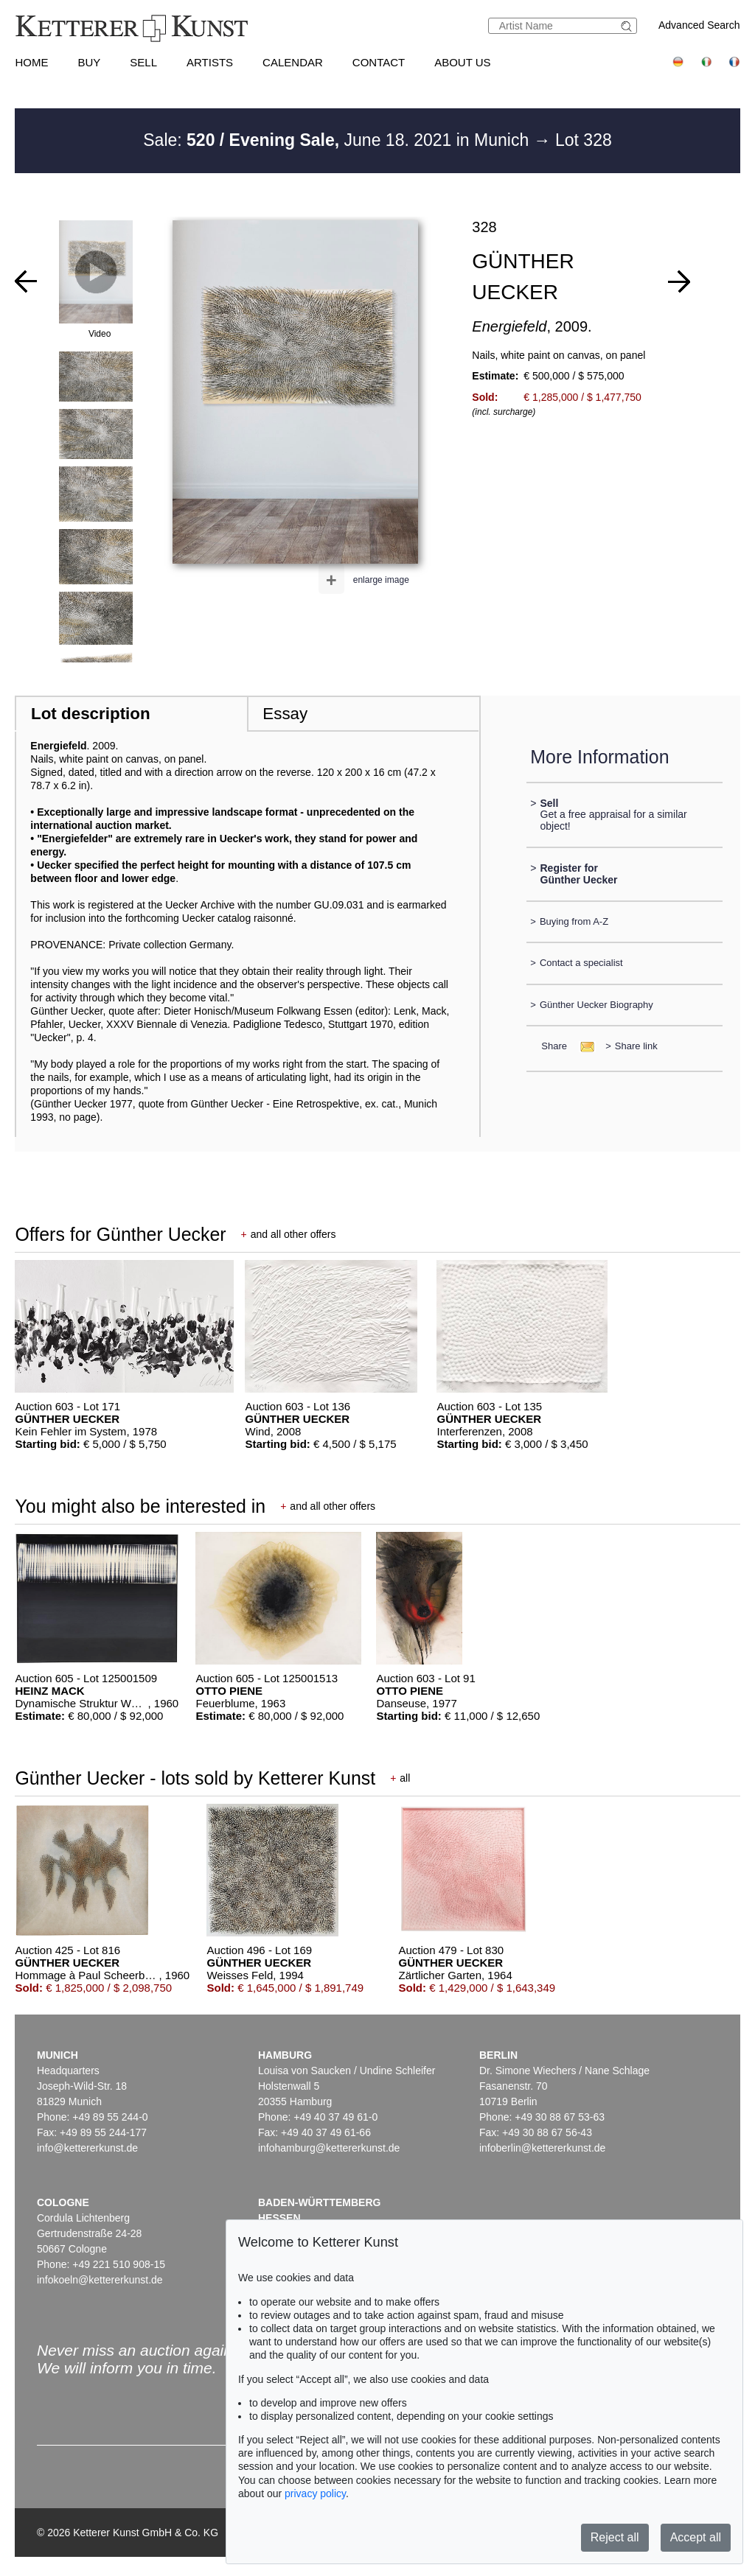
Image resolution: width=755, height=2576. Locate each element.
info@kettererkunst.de (87, 2148)
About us (462, 62)
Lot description (90, 713)
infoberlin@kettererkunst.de (542, 2148)
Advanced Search (699, 25)
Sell (143, 62)
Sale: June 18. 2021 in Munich (338, 140)
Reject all (615, 2537)
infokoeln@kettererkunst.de (100, 2280)
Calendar (292, 62)
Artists (210, 62)
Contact (378, 62)
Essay (284, 713)
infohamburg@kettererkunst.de (329, 2148)
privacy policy (315, 2493)
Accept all (695, 2537)
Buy (88, 62)
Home (31, 62)
